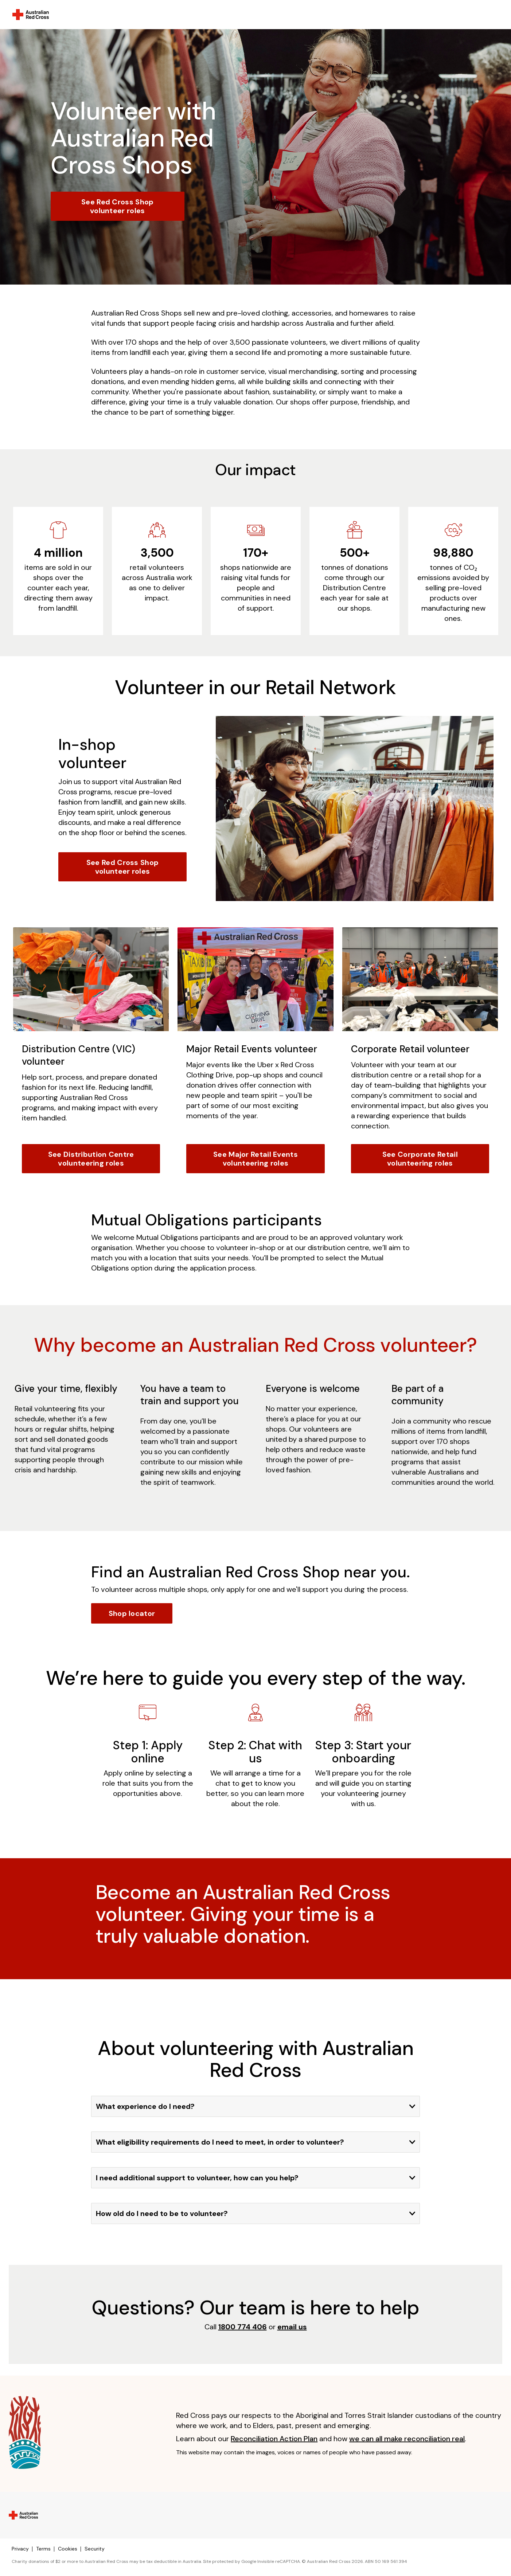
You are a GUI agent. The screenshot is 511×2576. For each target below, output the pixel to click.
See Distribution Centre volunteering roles (91, 1159)
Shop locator (132, 1613)
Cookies (67, 2548)
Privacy (20, 2548)
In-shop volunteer (92, 754)
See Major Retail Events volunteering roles (255, 1159)
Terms (43, 2548)
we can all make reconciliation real (407, 2438)
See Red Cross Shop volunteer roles (117, 206)
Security (95, 2548)
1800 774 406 (242, 2327)
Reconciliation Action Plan (274, 2438)
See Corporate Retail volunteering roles (420, 1159)
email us (292, 2327)
